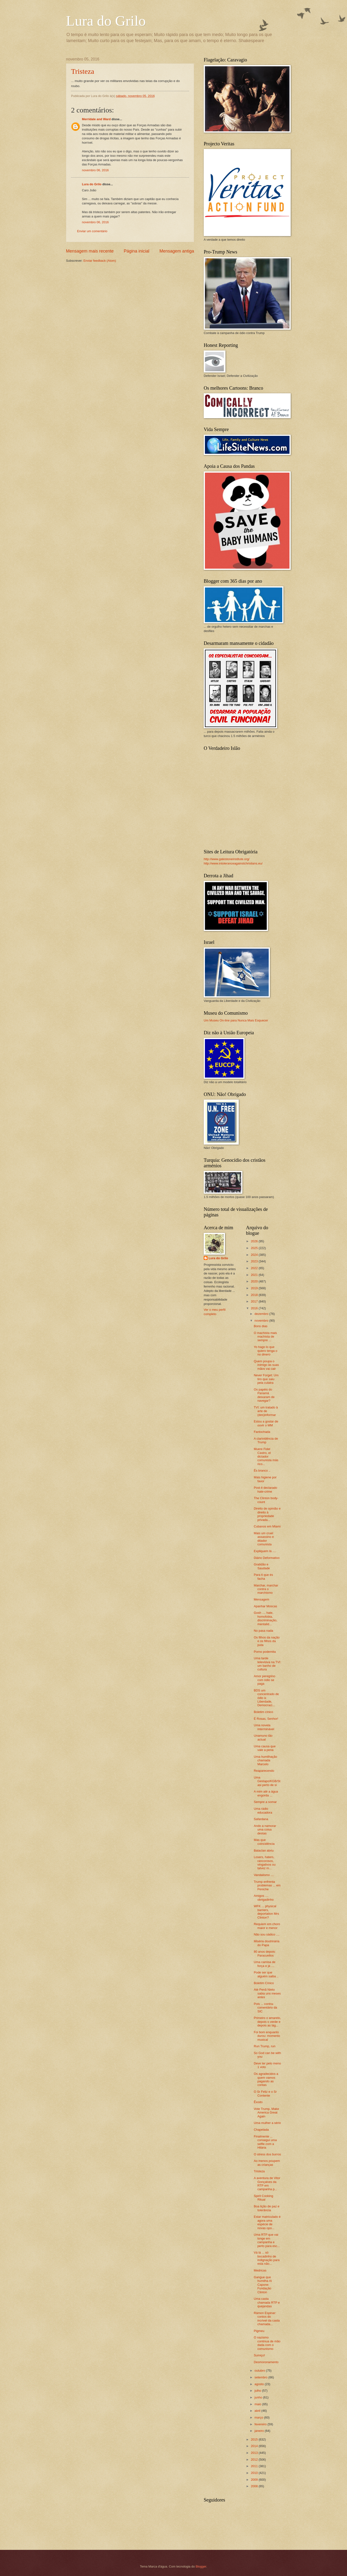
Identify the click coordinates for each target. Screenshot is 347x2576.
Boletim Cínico (264, 1983)
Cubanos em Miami (267, 1526)
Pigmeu (259, 2331)
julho (258, 2390)
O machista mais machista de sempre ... (265, 1336)
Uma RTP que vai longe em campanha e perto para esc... (267, 2240)
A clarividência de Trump (266, 1440)
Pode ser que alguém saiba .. (266, 1974)
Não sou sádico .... (267, 1934)
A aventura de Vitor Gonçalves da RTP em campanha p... (267, 2183)
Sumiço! (259, 2355)
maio (258, 2404)
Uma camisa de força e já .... (264, 1963)
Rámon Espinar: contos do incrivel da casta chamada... (267, 2318)
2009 (255, 2479)
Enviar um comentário (92, 231)
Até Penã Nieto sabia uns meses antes (267, 1993)
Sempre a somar (265, 1802)
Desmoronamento (266, 2362)
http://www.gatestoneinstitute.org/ (227, 859)
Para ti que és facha (263, 1576)
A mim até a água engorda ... (266, 1793)
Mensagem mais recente (90, 251)
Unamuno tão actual (263, 1737)
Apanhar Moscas (265, 1606)
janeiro (259, 2431)
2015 (255, 2439)
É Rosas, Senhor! (266, 1718)
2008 (255, 2486)
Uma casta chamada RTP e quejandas (267, 2302)
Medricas (260, 2270)
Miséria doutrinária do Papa (266, 1943)
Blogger (201, 2566)
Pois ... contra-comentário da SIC (265, 2007)
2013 (255, 2453)
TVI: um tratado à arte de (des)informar (266, 1411)
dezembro (261, 1314)
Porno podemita (265, 1651)
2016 (255, 1308)
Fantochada (262, 1432)
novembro (261, 1320)
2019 (255, 1288)
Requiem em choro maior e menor (267, 1925)
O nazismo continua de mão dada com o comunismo (267, 2343)
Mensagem (261, 1599)
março (259, 2417)
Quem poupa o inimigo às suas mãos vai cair (266, 1364)
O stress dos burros (267, 2154)
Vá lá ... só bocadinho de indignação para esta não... (267, 2258)
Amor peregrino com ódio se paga (264, 1679)
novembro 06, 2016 (95, 170)
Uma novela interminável (264, 1727)
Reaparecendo (264, 1770)
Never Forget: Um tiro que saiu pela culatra (266, 1379)
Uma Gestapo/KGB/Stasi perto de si (267, 1781)
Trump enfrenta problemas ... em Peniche (267, 1885)
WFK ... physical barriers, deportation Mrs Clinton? (266, 1911)
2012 (255, 2459)
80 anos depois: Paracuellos (265, 1953)
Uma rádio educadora (263, 1810)
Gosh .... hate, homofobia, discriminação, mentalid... (265, 1618)
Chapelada (261, 2129)
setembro (261, 2377)
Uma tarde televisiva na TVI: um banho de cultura (267, 1663)
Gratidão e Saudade (262, 1566)
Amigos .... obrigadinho (264, 1897)
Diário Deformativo (267, 1558)
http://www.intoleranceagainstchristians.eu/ (233, 863)
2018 (255, 1295)
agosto (259, 2384)
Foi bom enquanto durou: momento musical (267, 2035)
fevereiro (260, 2424)
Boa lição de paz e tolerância (266, 2208)
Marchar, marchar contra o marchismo (266, 1589)
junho (258, 2397)
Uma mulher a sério (267, 2123)
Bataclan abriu (264, 1850)
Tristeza (82, 71)
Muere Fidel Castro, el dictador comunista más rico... (266, 1456)
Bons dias (260, 1326)
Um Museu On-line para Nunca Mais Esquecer (236, 1020)
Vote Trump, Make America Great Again (266, 2112)
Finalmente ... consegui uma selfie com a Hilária (265, 2142)
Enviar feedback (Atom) (99, 260)
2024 (255, 1255)
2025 (255, 1248)
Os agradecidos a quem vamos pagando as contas (266, 2079)
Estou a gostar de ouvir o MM (266, 1423)
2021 (255, 1275)
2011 (255, 2466)
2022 (255, 1268)
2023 (255, 1261)
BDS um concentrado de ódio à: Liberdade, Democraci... (266, 1698)
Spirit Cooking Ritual (263, 2197)
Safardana (261, 1819)
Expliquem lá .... (265, 1551)
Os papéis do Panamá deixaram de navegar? (264, 1395)
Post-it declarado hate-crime (265, 1489)
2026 (255, 1241)
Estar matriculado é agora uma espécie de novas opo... (267, 2222)
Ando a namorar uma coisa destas (265, 1829)
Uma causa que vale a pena (264, 1748)
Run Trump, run (264, 2046)
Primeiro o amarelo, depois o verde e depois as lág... (267, 2021)
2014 (255, 2446)
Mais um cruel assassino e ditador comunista (264, 1538)
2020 (255, 1281)
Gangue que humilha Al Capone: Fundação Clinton (263, 2284)
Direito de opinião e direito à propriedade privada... (267, 1514)
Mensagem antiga (176, 251)
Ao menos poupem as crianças (267, 2162)
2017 (255, 1301)
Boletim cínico (263, 1712)
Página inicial (136, 251)
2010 (255, 2473)
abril (257, 2410)
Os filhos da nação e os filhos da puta (267, 1641)
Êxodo (258, 2102)
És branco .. (262, 1470)
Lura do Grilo (106, 21)
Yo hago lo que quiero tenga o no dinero (265, 1350)
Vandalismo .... (264, 1875)
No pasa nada (263, 1630)
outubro (260, 2370)
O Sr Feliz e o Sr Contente (265, 2093)
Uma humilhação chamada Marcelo (265, 1760)
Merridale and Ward (96, 119)
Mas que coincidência (264, 1841)
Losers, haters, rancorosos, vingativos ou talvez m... (264, 1862)
